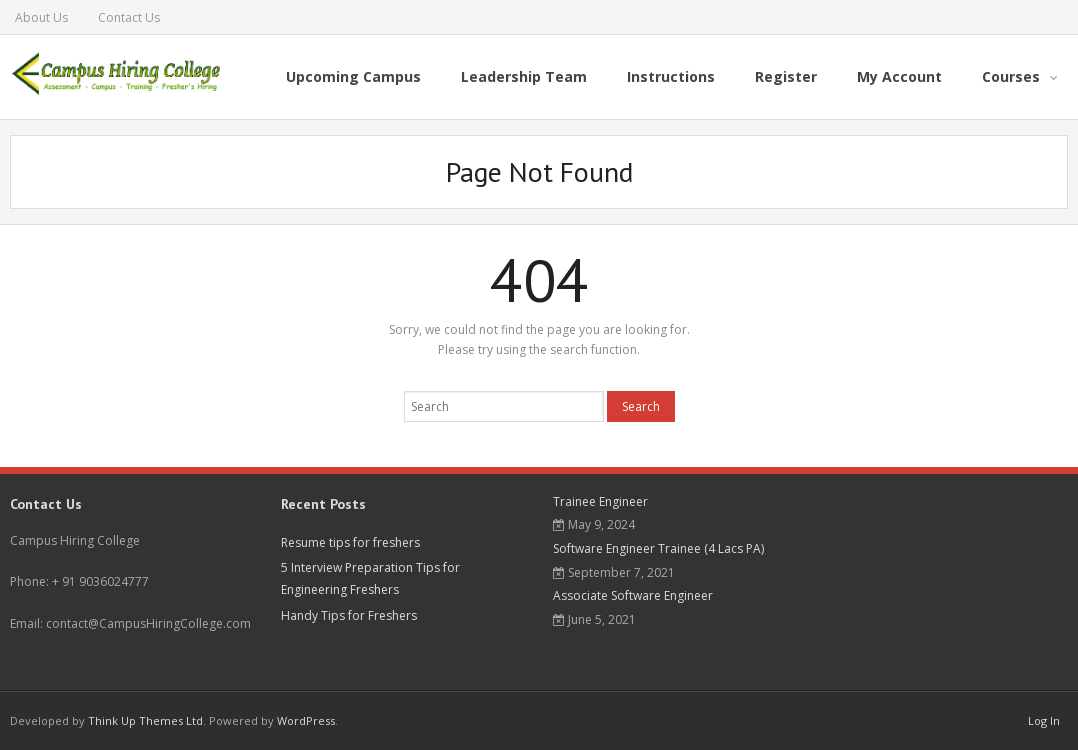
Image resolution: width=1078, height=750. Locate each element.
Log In (1044, 720)
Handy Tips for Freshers (349, 615)
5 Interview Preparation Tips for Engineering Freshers (370, 578)
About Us (41, 17)
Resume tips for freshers (350, 542)
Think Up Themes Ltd (145, 720)
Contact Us (129, 17)
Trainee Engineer (600, 501)
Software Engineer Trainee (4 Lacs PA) (658, 548)
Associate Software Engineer (633, 595)
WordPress (306, 720)
